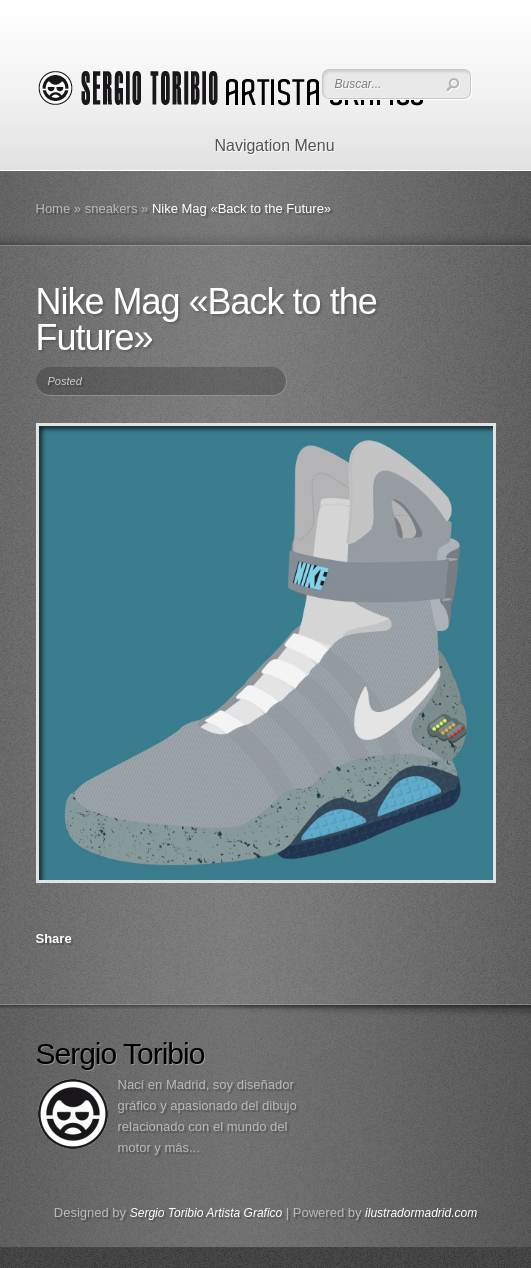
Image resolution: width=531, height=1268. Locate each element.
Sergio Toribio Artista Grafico (206, 1213)
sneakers (111, 208)
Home (53, 208)
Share (54, 938)
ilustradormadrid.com (421, 1213)
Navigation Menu (261, 145)
